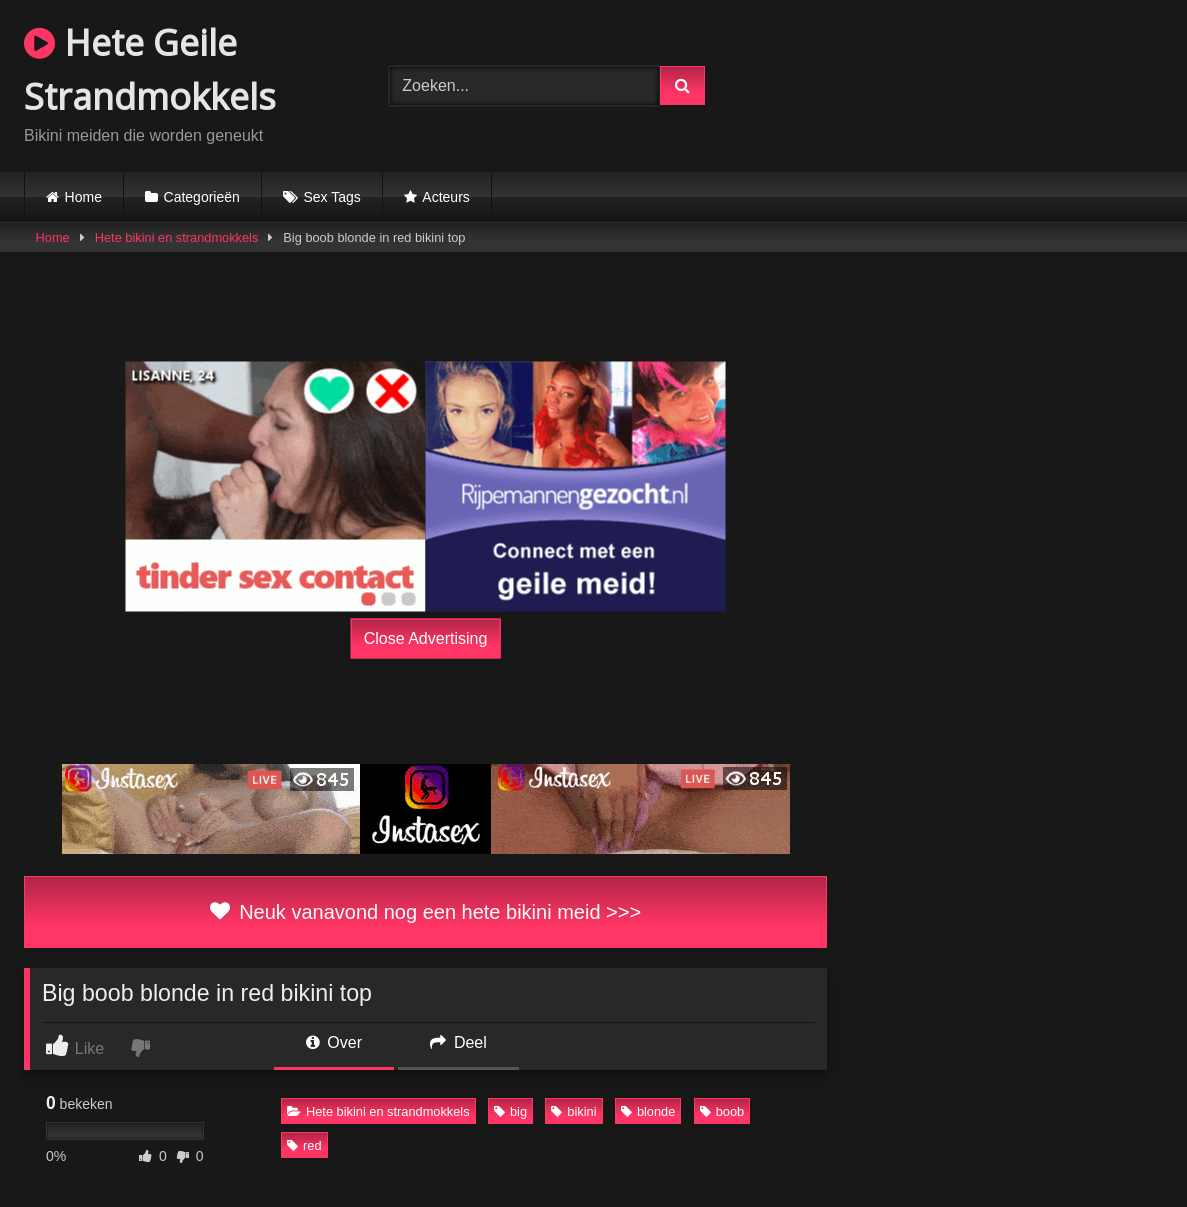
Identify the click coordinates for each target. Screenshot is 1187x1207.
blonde (648, 1111)
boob (722, 1111)
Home (83, 197)
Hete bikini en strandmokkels (177, 237)
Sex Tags (331, 197)
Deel (458, 1042)
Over (334, 1042)
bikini (573, 1111)
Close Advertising (426, 637)
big (510, 1111)
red (304, 1145)
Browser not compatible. (969, 83)
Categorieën (202, 197)
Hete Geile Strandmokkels (150, 69)
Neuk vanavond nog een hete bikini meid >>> (425, 912)
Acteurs (445, 197)
